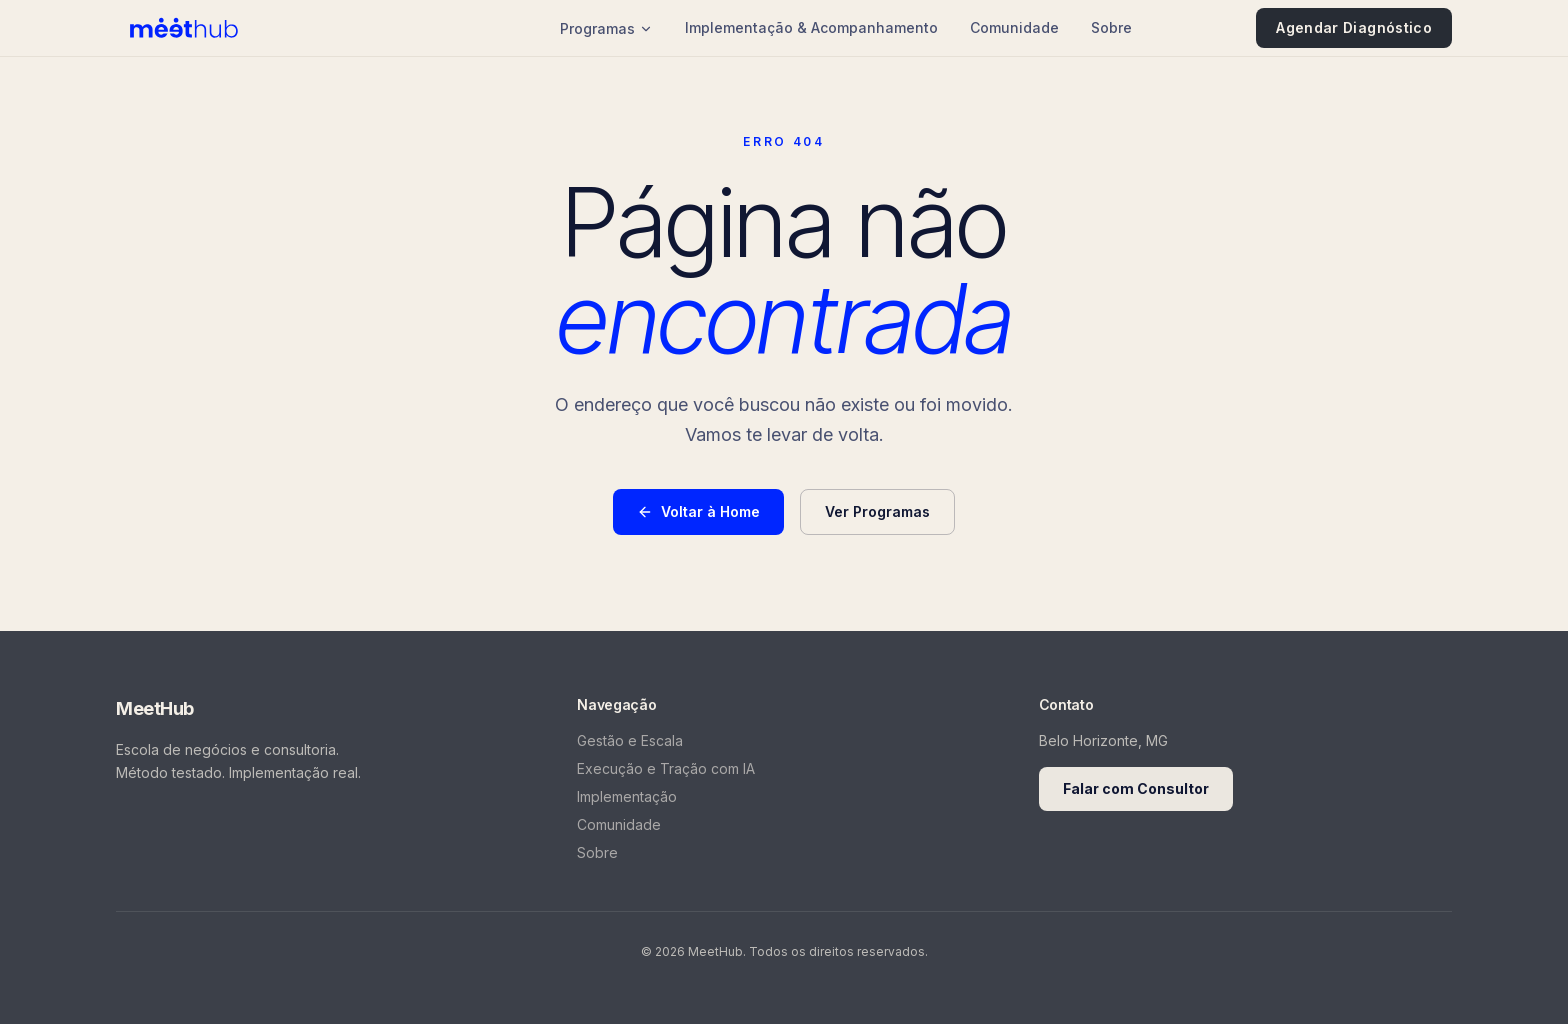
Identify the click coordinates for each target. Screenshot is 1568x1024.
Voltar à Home (698, 511)
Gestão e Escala (630, 740)
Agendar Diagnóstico (1354, 27)
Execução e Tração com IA (666, 768)
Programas (606, 28)
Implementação (627, 796)
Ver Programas (877, 511)
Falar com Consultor (1136, 788)
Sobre (1111, 27)
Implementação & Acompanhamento (811, 27)
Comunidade (1014, 27)
